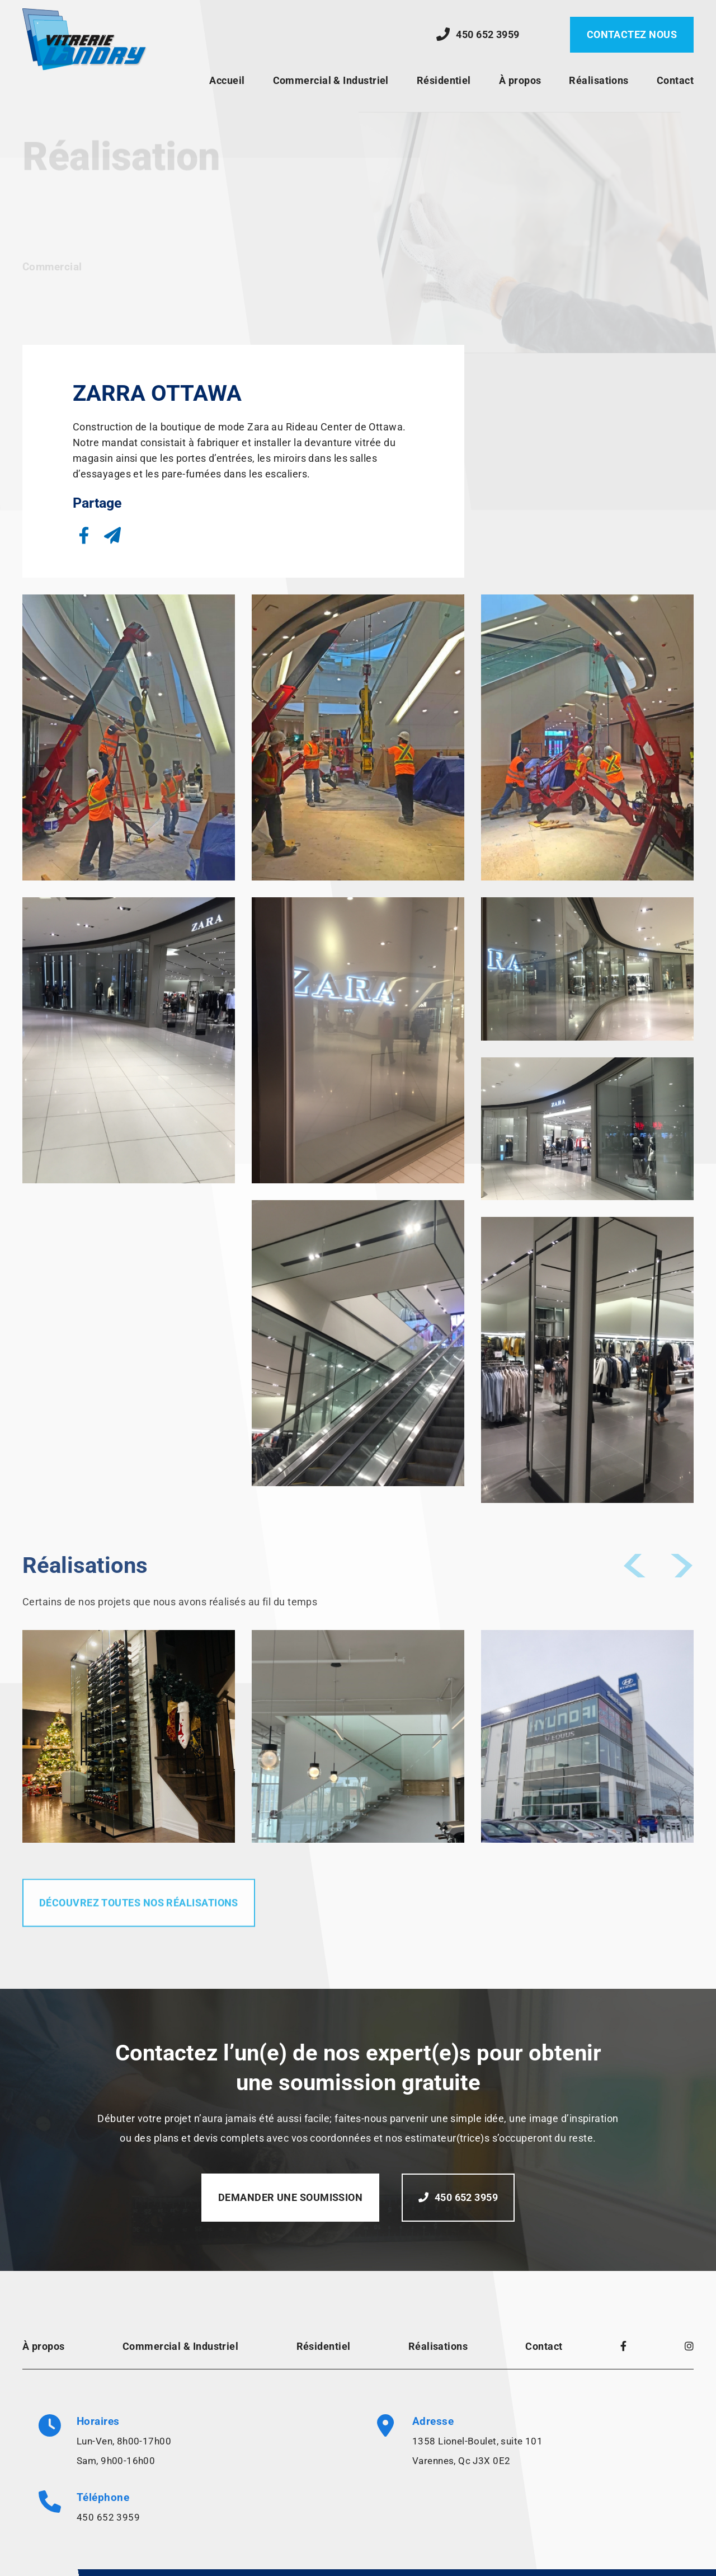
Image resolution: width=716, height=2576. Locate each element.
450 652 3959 (108, 2517)
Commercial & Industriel (331, 80)
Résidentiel (444, 80)
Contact (675, 80)
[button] (84, 535)
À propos (520, 80)
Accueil (226, 80)
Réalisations (598, 80)
